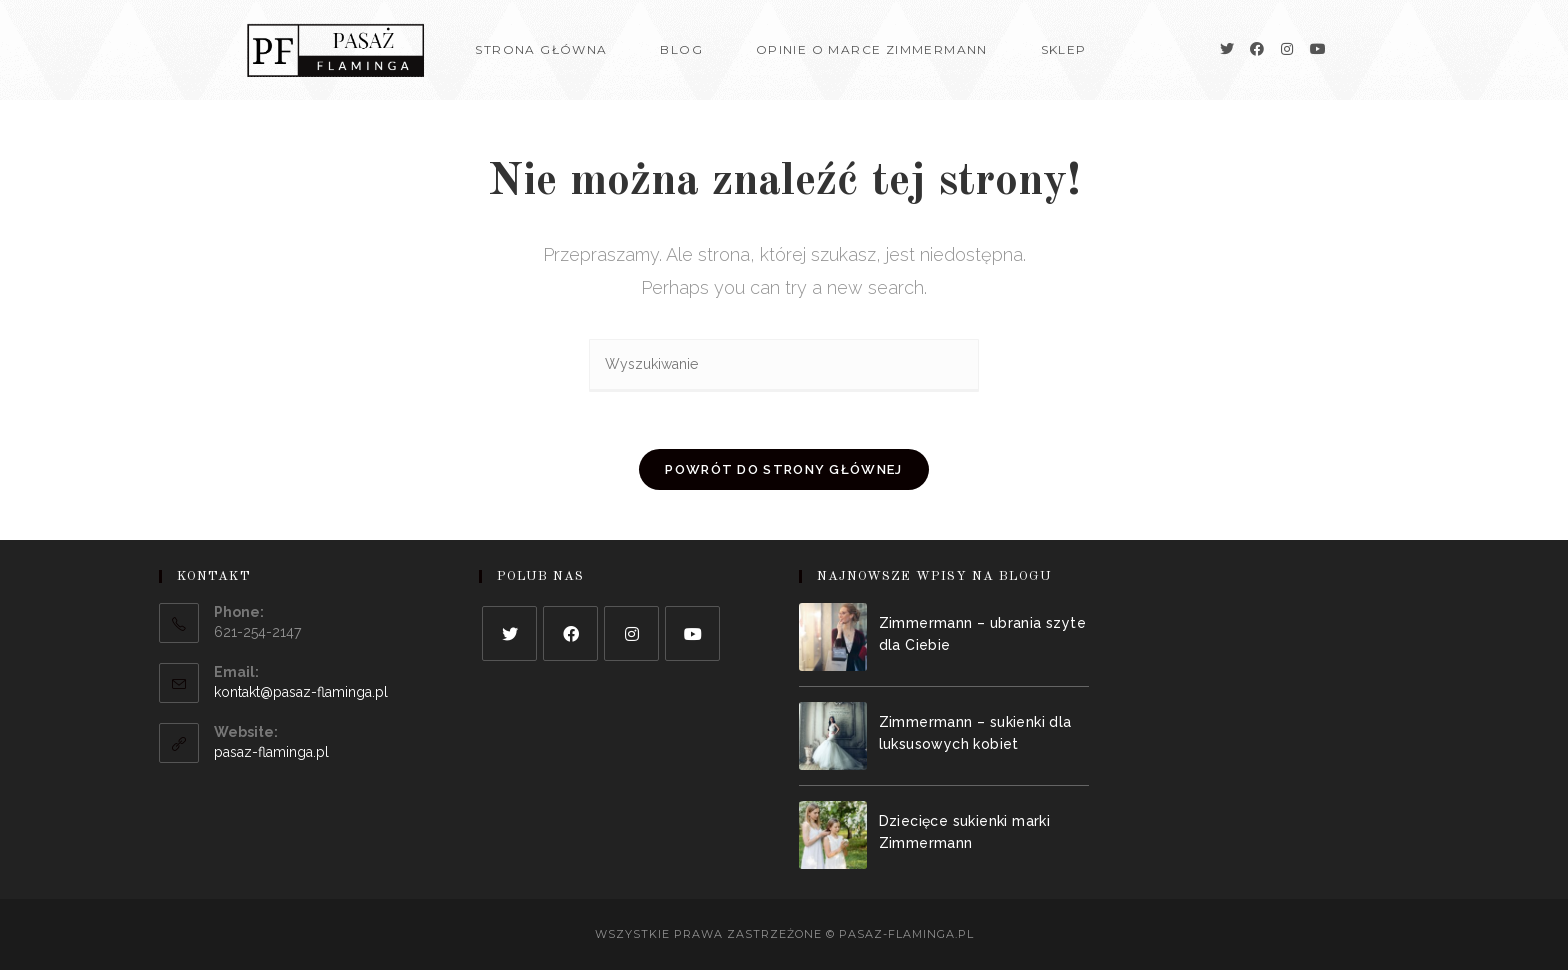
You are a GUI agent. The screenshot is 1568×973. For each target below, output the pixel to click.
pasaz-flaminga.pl (271, 755)
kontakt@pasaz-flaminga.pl (301, 695)
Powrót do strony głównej (783, 472)
